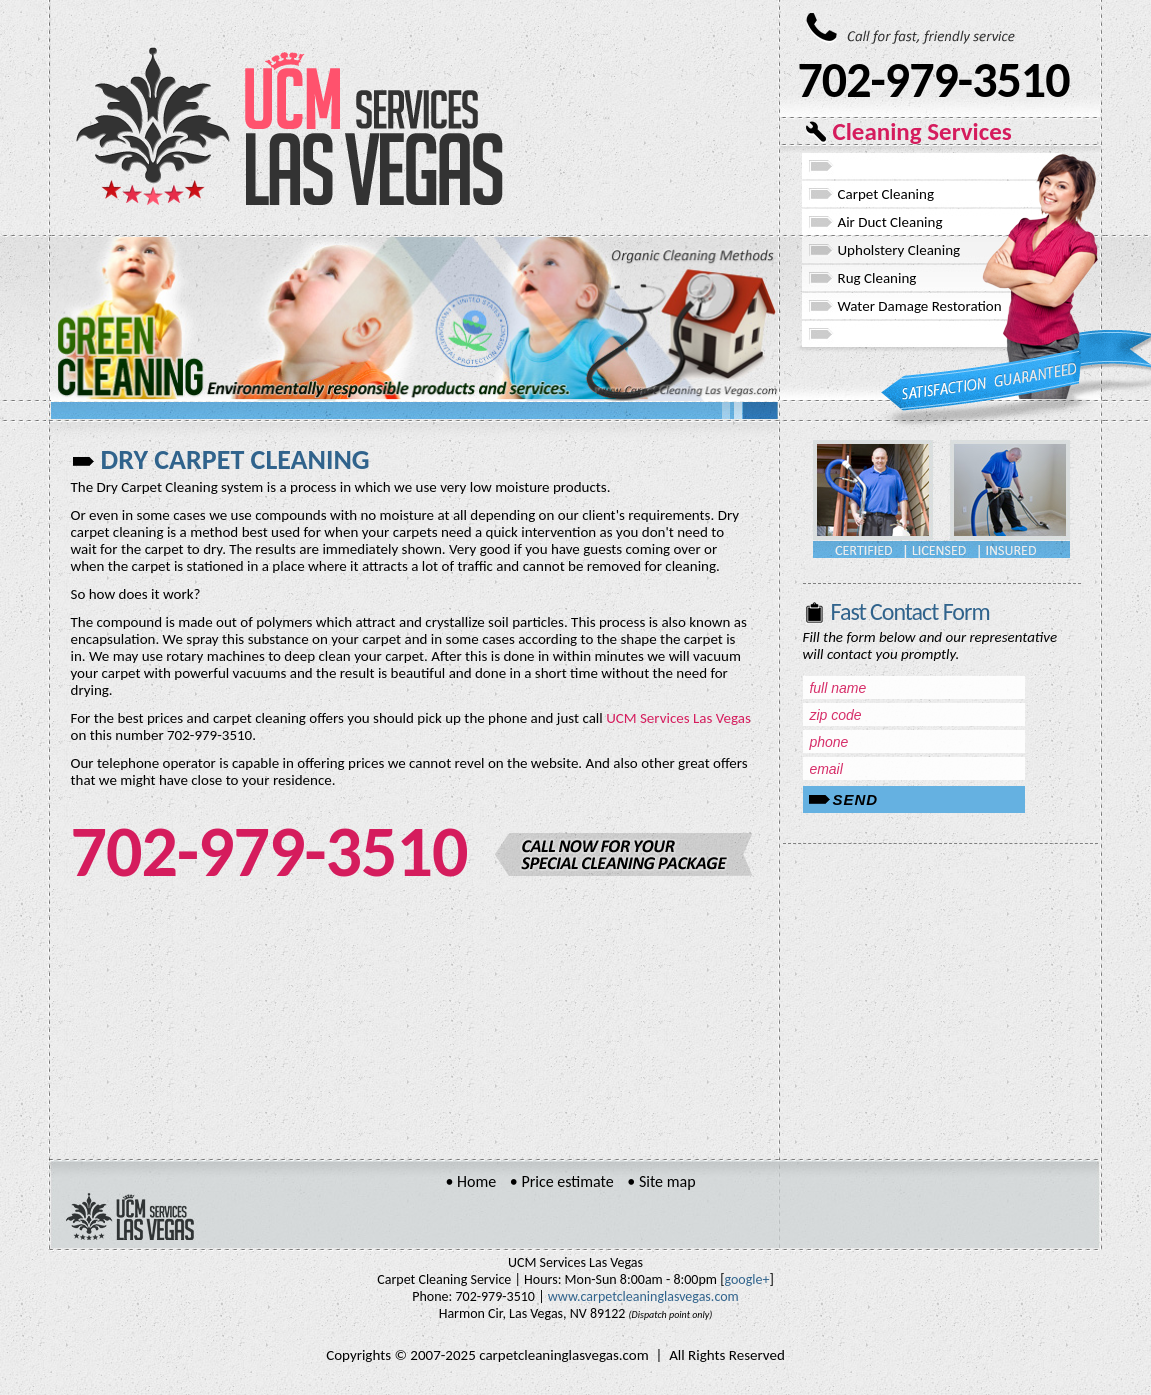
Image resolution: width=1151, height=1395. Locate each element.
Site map (667, 1181)
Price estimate (567, 1181)
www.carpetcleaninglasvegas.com (643, 1296)
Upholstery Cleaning (899, 250)
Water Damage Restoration (920, 306)
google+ (746, 1279)
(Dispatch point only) (671, 1314)
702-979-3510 (934, 79)
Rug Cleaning (877, 278)
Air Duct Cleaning (890, 222)
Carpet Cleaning (886, 194)
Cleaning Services (922, 131)
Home (476, 1181)
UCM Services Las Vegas (678, 718)
